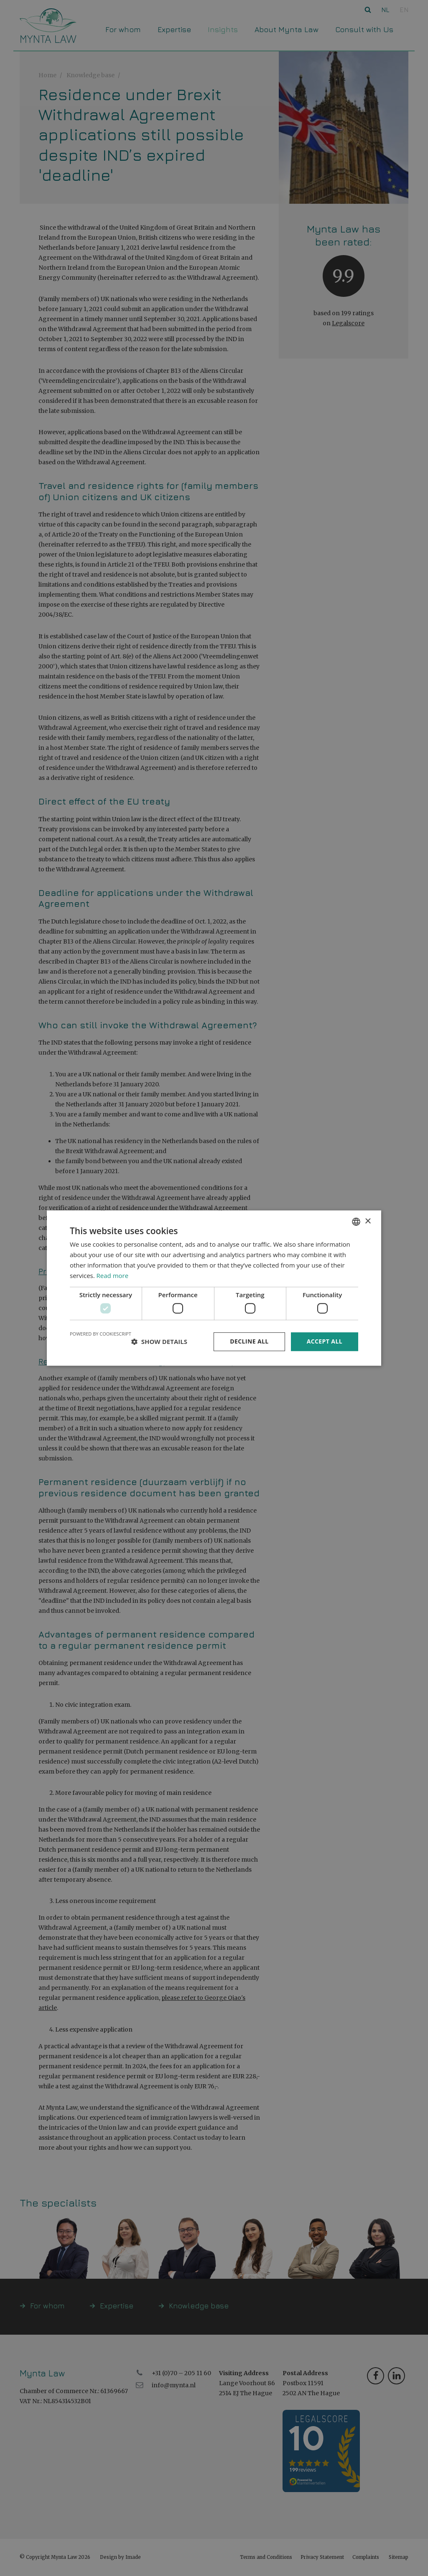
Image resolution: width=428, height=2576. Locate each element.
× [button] (367, 1221)
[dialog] (214, 1288)
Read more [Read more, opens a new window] (113, 1275)
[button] (159, 1341)
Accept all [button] (324, 1341)
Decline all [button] (249, 1341)
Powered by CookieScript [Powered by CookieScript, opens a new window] (100, 1334)
